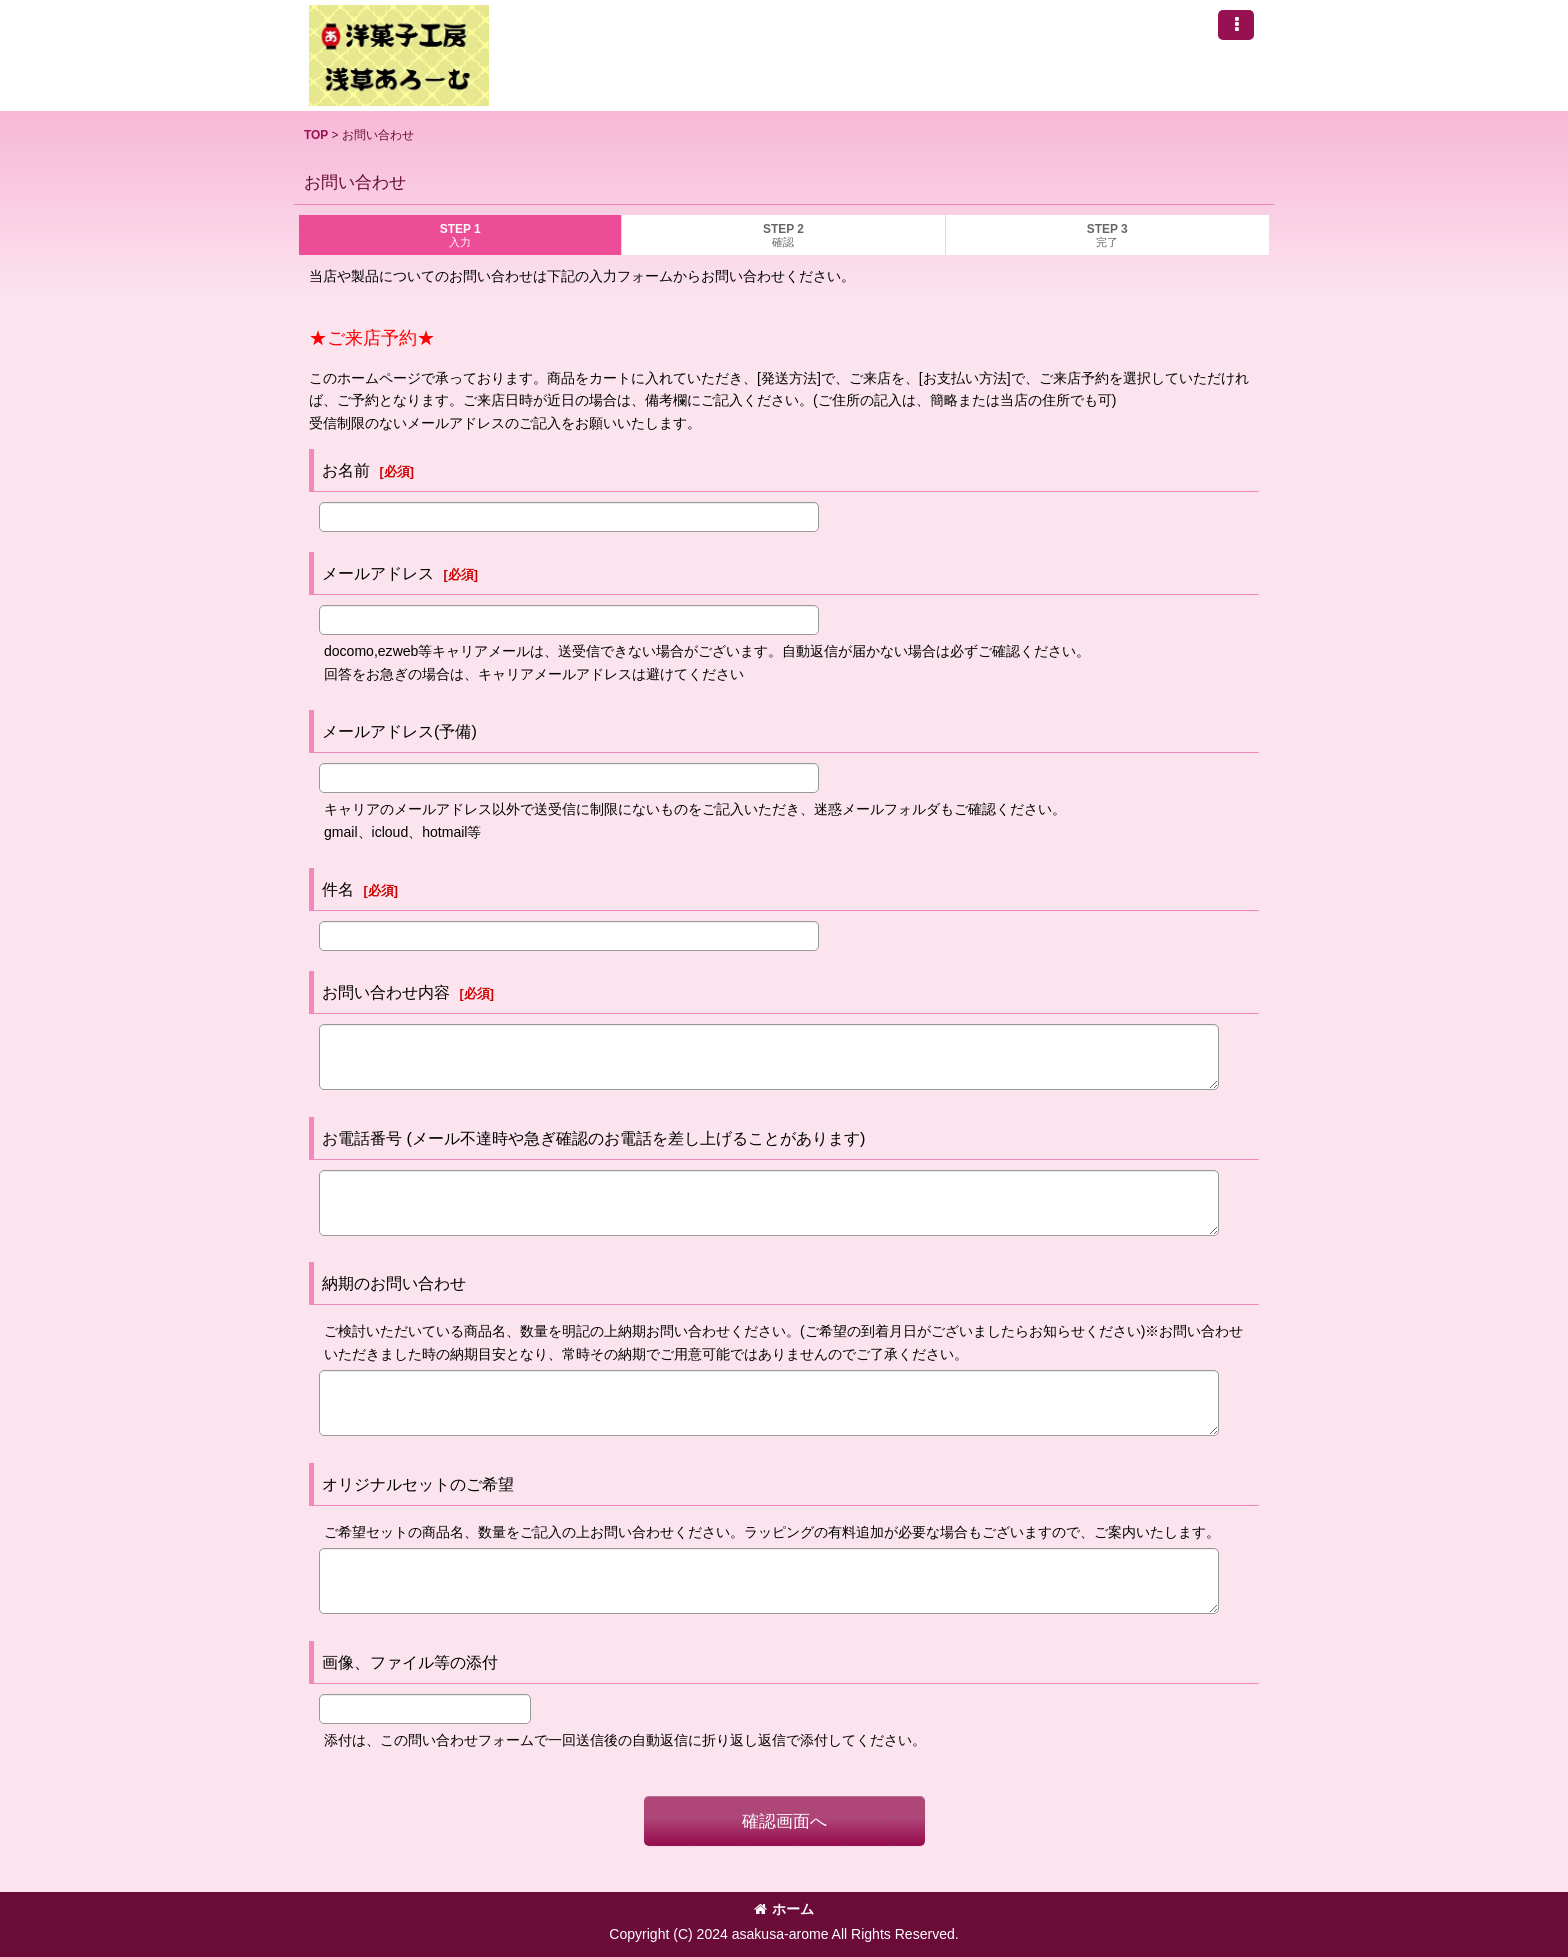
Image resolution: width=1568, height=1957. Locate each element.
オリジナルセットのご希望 (418, 1484)
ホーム (784, 1909)
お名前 (346, 470)
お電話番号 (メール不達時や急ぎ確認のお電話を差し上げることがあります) (593, 1138)
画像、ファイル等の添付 (410, 1662)
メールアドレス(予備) (399, 731)
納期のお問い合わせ (394, 1283)
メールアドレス (378, 573)
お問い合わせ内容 (386, 992)
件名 (338, 889)
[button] (1236, 25)
